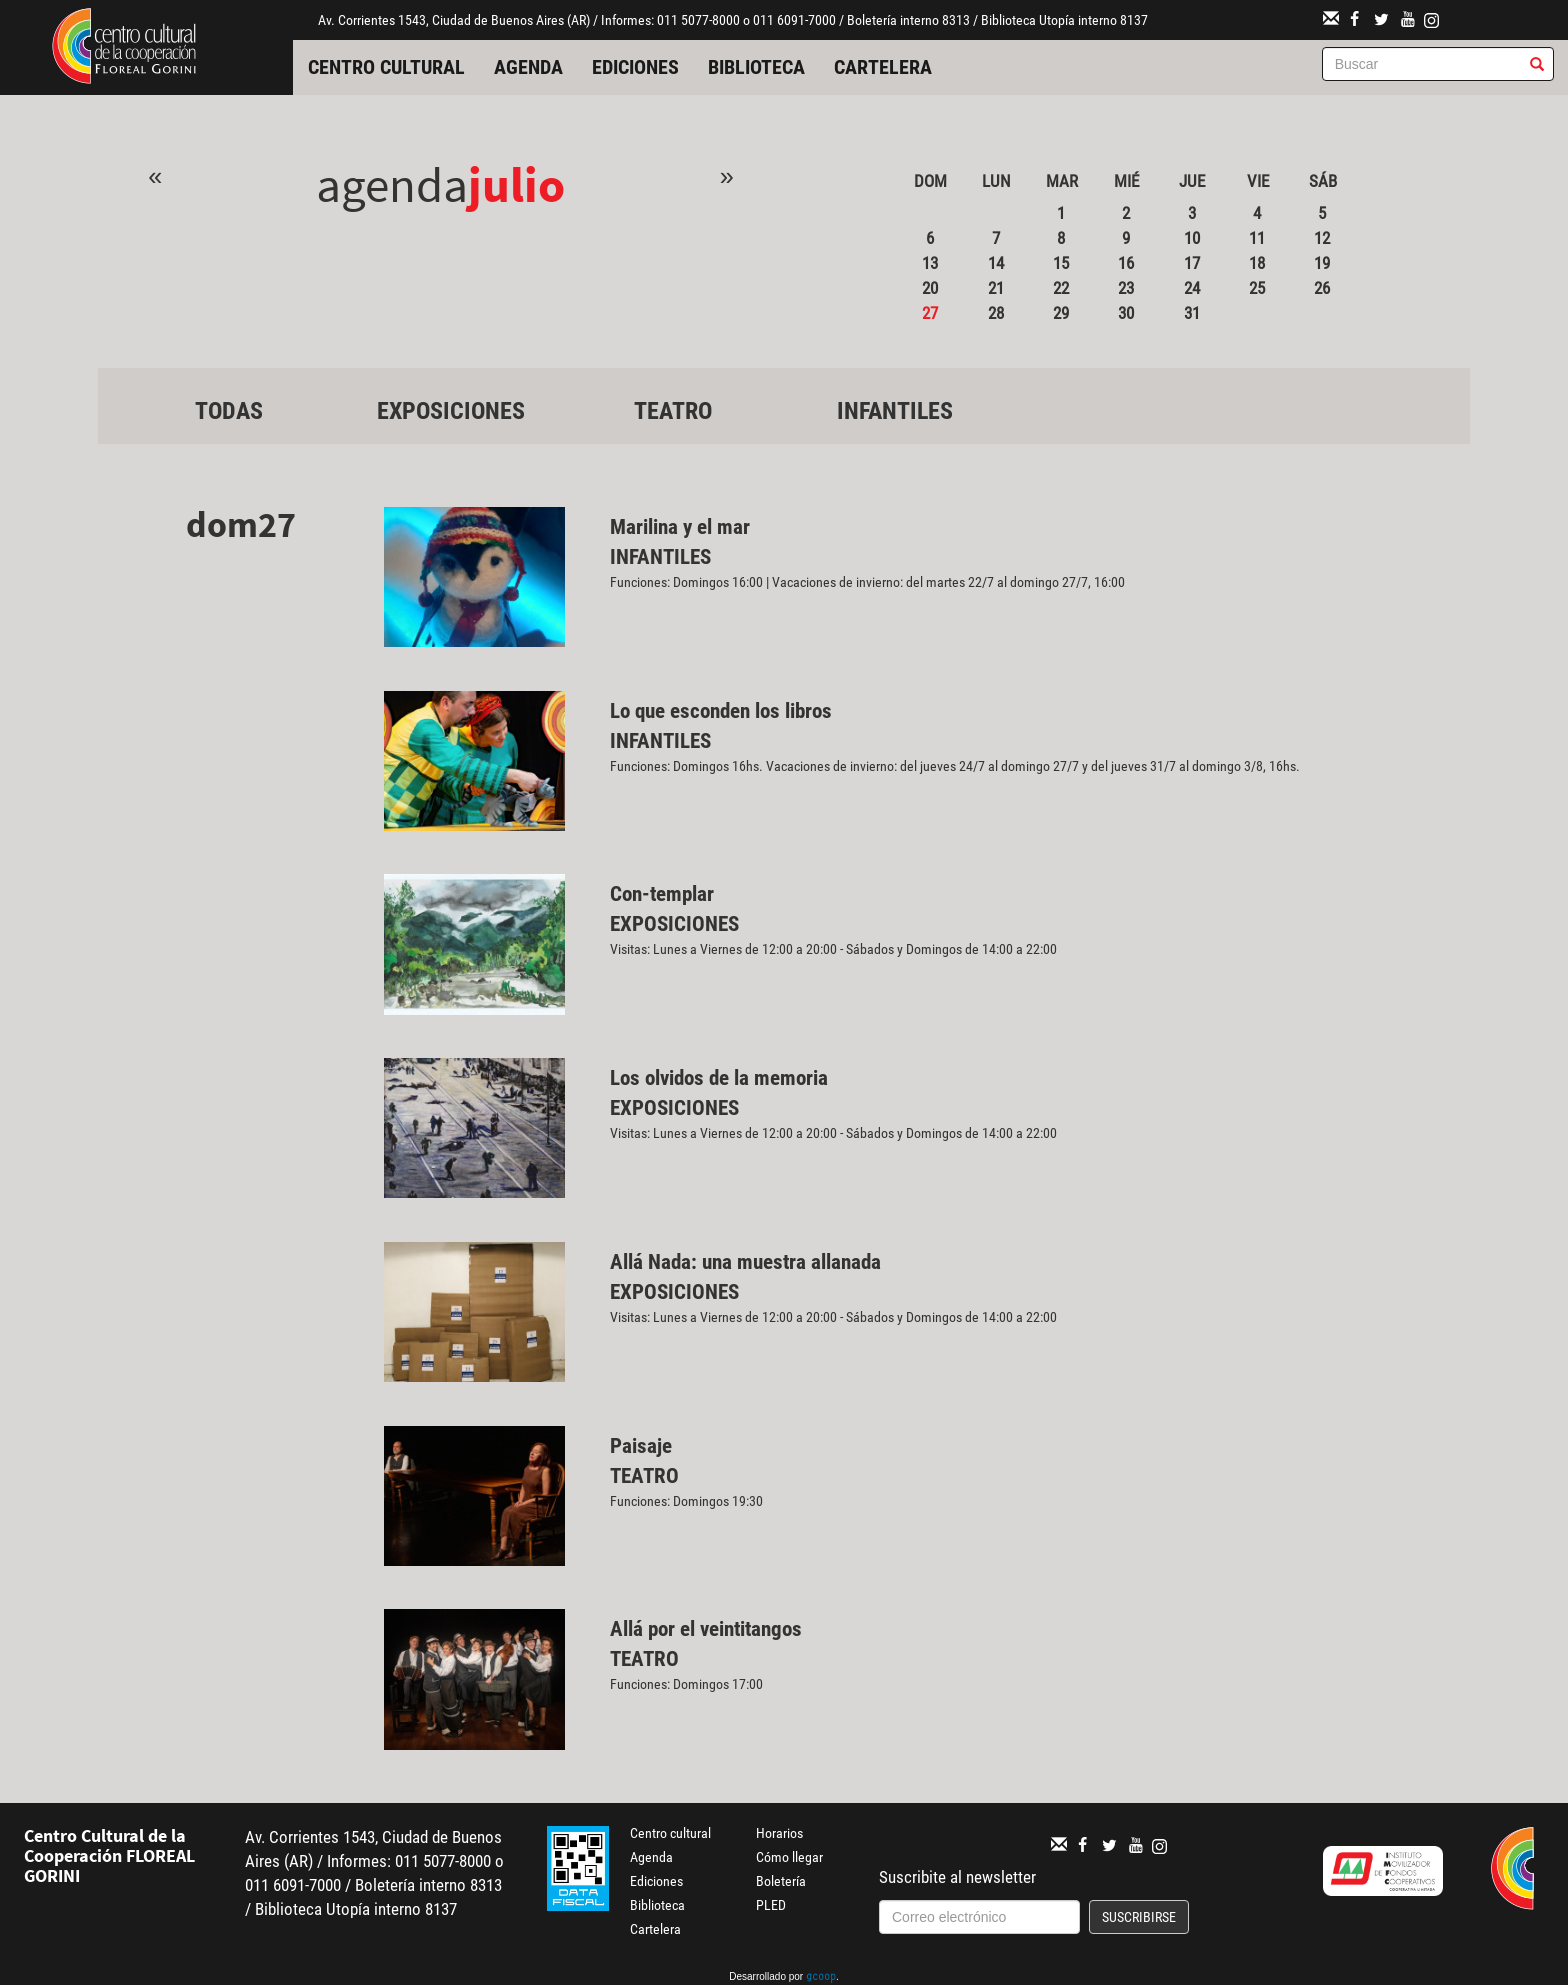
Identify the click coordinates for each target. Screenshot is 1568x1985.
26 (1322, 288)
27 (930, 313)
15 (1061, 263)
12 (1322, 238)
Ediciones (635, 67)
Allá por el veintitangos (706, 1629)
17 (1192, 263)
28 (996, 313)
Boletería (781, 1881)
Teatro (673, 411)
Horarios (779, 1833)
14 (996, 263)
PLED (771, 1905)
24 (1192, 288)
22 (1061, 288)
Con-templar (662, 894)
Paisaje (641, 1446)
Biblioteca (756, 67)
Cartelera (883, 67)
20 (930, 288)
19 (1322, 263)
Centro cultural (386, 67)
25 (1257, 288)
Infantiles (895, 411)
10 (1192, 238)
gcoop (821, 1978)
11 (1257, 238)
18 (1257, 263)
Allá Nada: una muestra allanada (745, 1262)
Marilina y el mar (680, 527)
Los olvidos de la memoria (719, 1078)
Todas (229, 411)
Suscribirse (1139, 1917)
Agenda (528, 67)
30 (1126, 313)
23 (1126, 288)
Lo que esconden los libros (721, 711)
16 (1126, 263)
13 (930, 263)
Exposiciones (451, 411)
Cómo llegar (789, 1857)
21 (996, 288)
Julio (516, 184)
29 (1061, 313)
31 (1192, 313)
